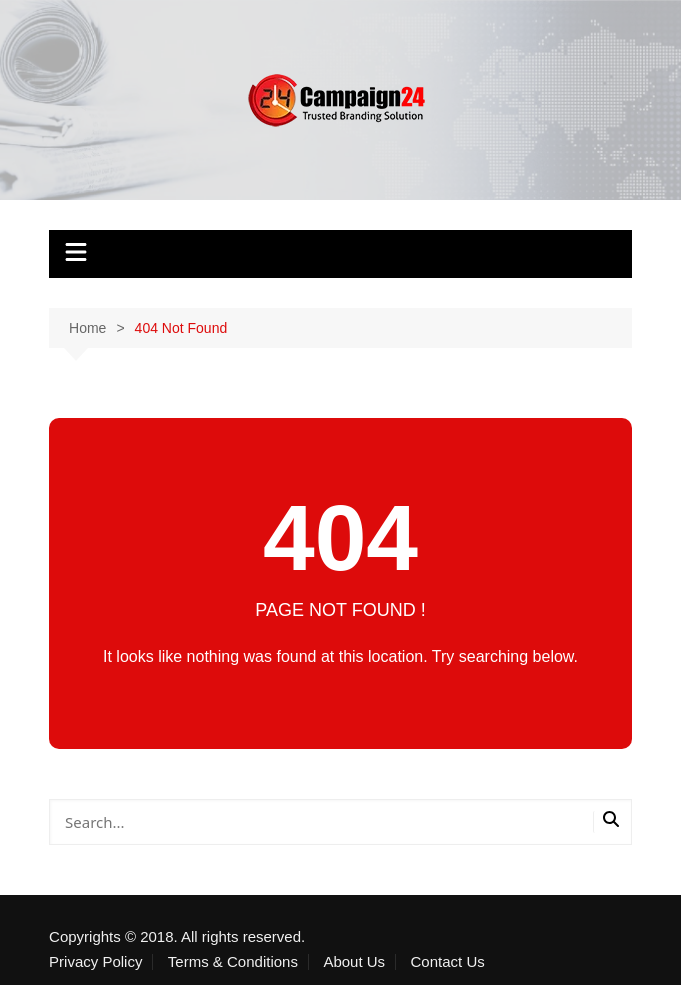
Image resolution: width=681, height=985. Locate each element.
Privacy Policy (95, 962)
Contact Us (448, 962)
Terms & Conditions (233, 962)
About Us (354, 962)
